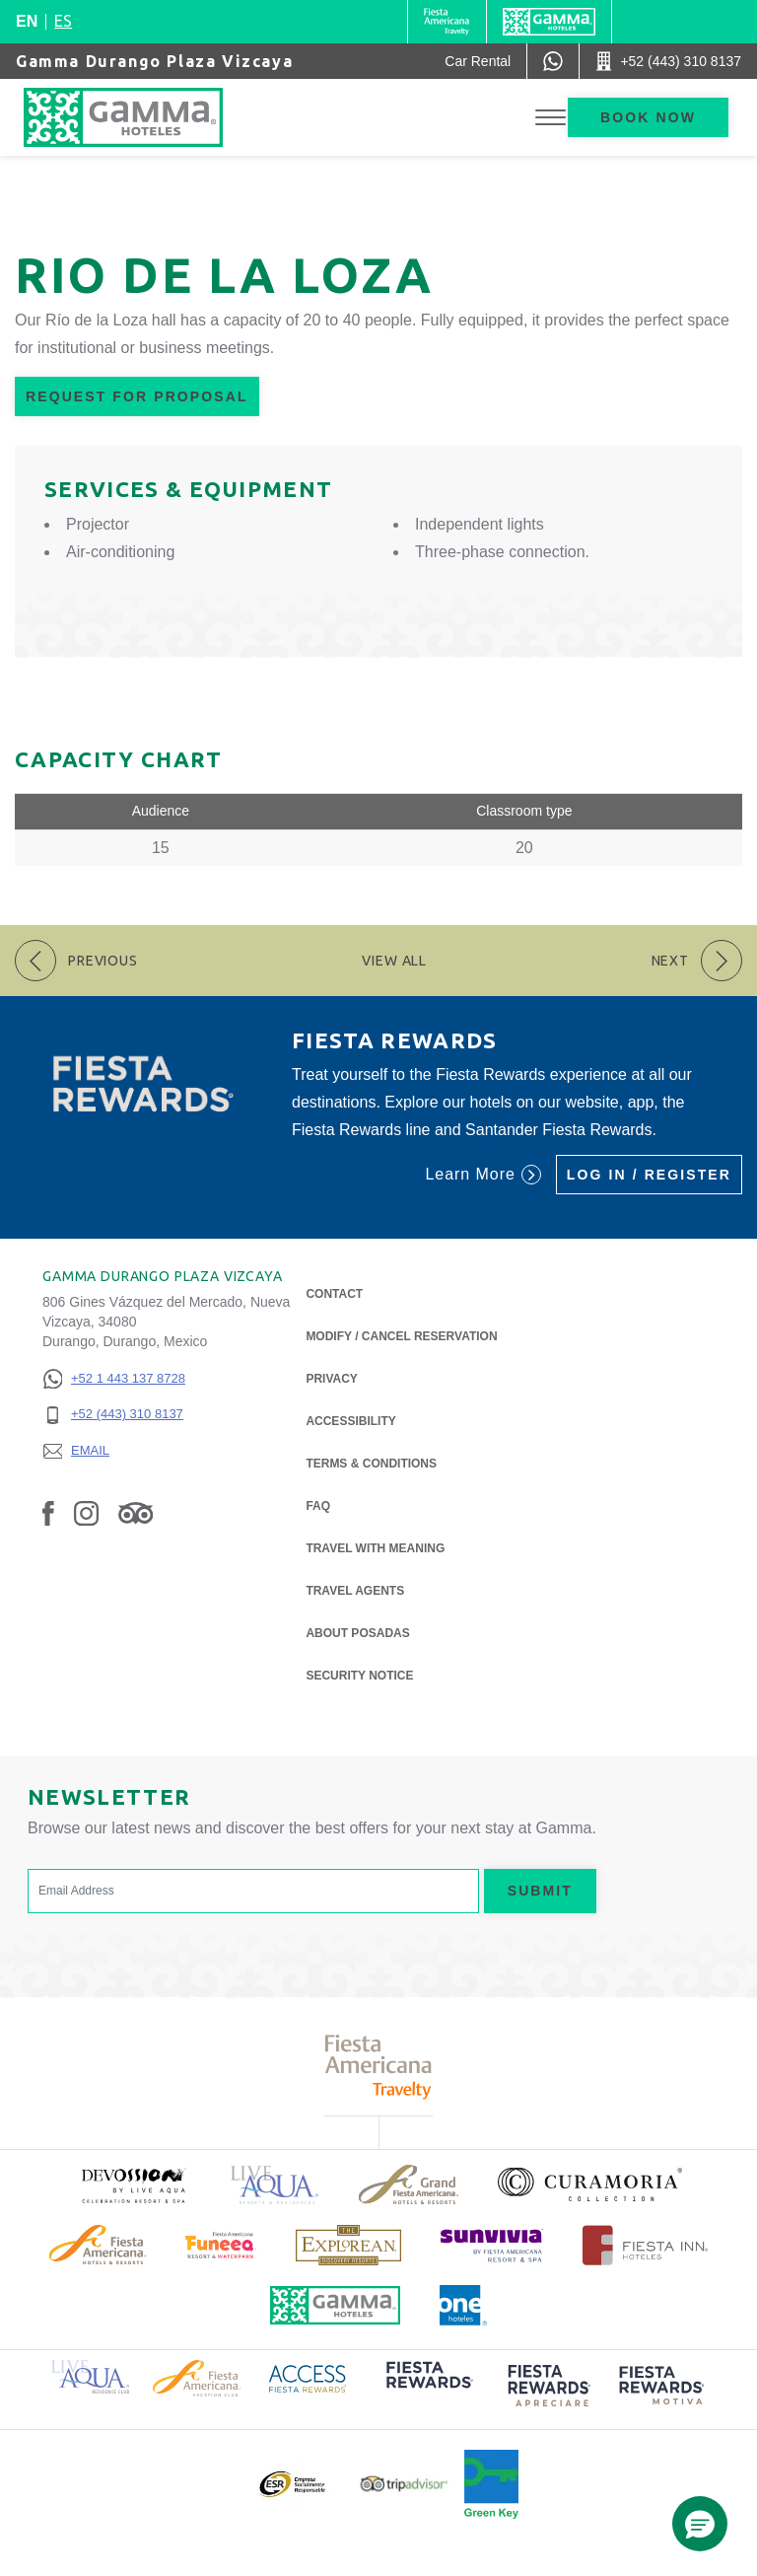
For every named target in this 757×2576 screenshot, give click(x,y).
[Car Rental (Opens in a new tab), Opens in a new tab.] (477, 61)
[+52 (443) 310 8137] (113, 1414)
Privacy (331, 1377)
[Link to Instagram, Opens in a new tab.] (86, 1513)
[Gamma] (549, 21)
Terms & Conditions (371, 1463)
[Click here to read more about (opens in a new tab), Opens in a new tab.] (133, 2185)
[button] (699, 2523)
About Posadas (357, 1631)
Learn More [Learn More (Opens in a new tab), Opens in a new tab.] (482, 1174)
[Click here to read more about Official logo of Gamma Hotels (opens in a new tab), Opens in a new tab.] (335, 2305)
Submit (540, 1890)
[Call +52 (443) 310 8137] (668, 61)
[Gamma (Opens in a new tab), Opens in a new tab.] (447, 21)
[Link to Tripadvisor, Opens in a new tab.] (135, 1513)
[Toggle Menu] (550, 118)
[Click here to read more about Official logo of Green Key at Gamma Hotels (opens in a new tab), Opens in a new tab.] (491, 2484)
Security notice (359, 1675)
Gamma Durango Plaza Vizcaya (154, 61)
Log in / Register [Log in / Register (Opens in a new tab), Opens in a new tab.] (649, 1174)
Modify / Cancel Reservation (401, 1336)
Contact (334, 1294)
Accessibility (350, 1421)
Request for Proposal (137, 396)
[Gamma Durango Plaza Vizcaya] (143, 117)
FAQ (318, 1506)
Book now (648, 117)
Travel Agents (355, 1591)
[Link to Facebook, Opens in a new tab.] (48, 1513)
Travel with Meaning (375, 1548)
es (63, 21)
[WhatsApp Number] (553, 61)
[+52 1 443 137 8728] (113, 1379)
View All (394, 960)
